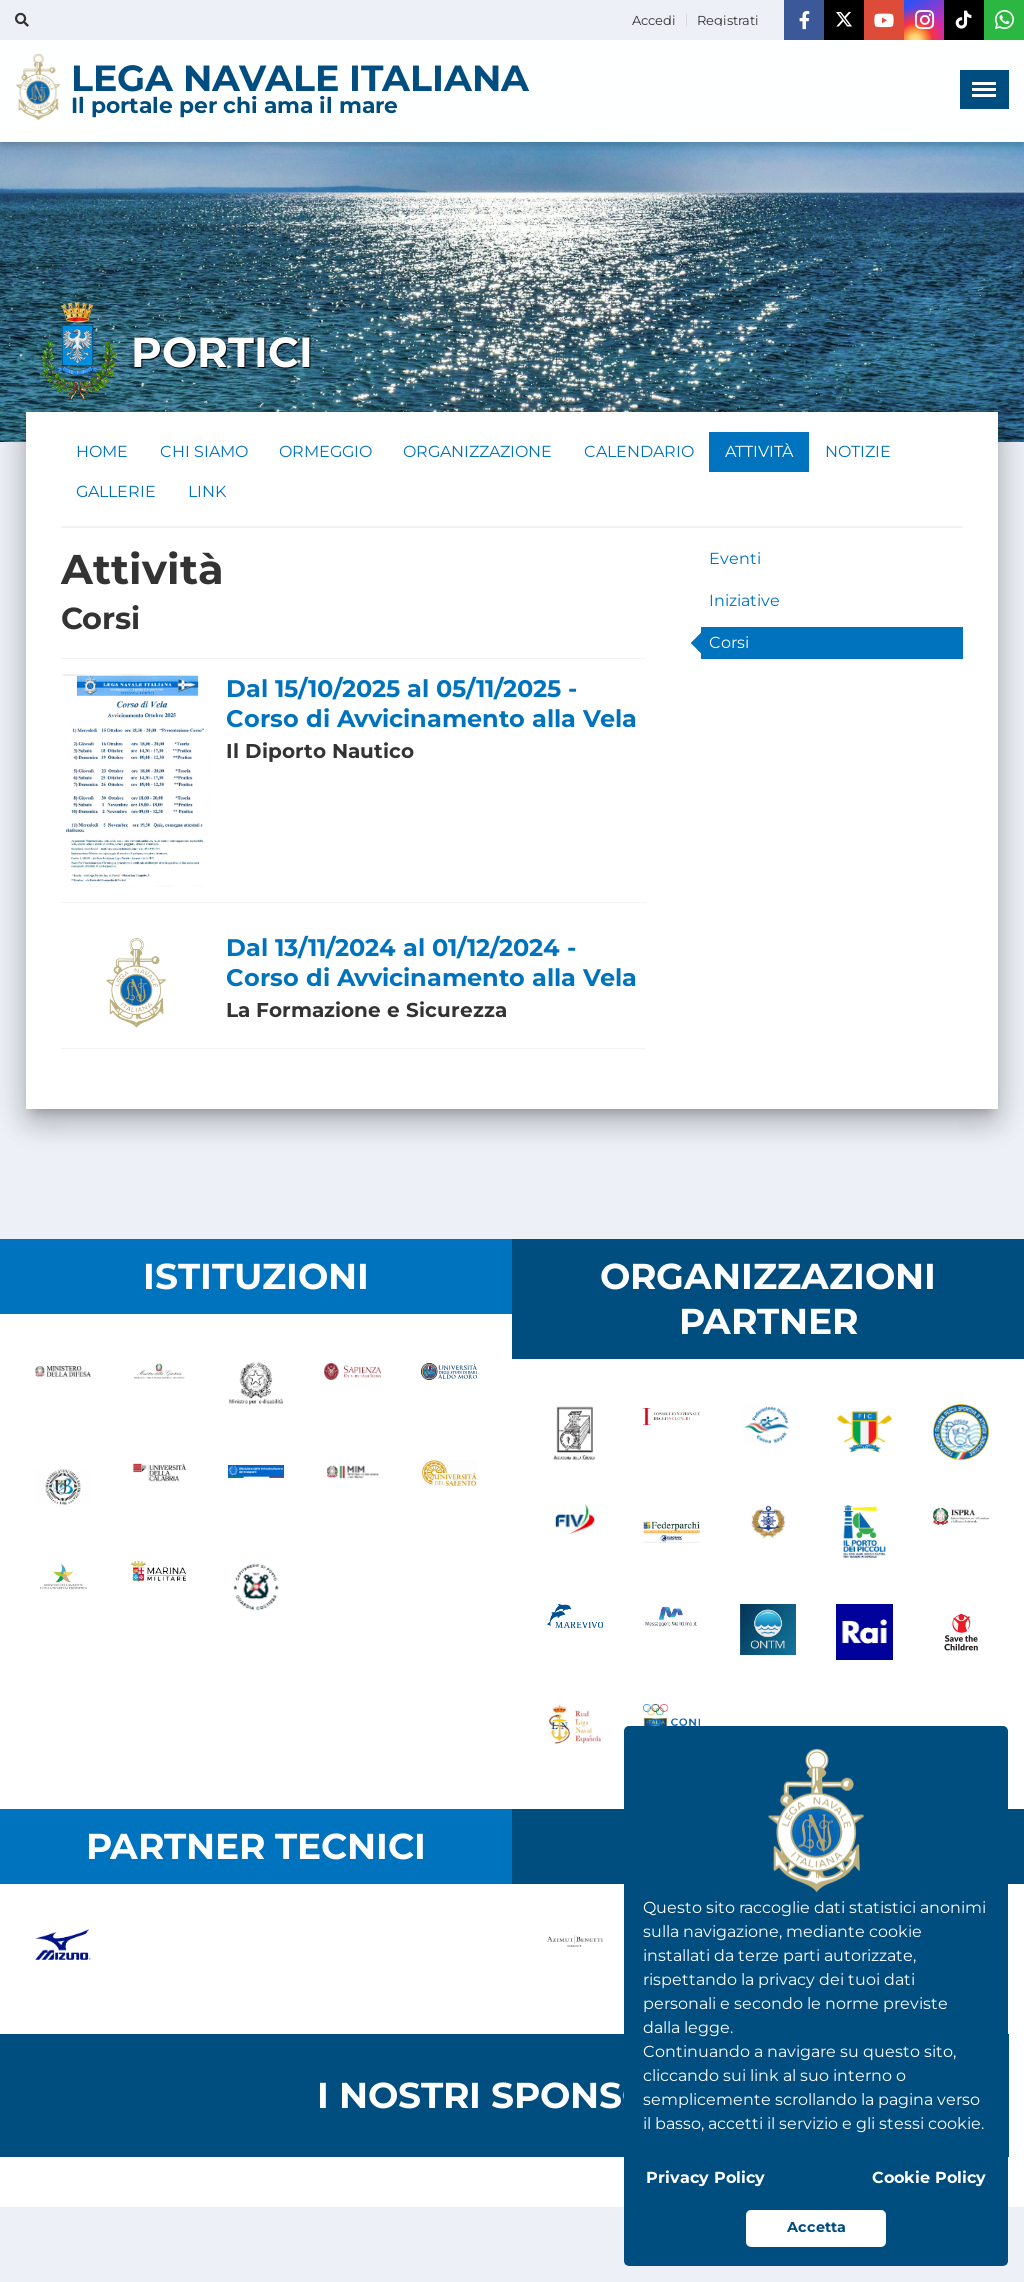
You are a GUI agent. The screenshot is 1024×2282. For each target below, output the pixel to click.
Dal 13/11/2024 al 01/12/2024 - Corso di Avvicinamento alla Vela (431, 962)
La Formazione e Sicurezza (366, 1010)
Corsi (729, 643)
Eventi (735, 559)
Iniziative (744, 601)
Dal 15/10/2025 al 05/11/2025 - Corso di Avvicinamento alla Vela (431, 704)
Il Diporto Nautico (320, 752)
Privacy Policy (705, 2177)
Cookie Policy (929, 2177)
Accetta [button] (816, 2227)
